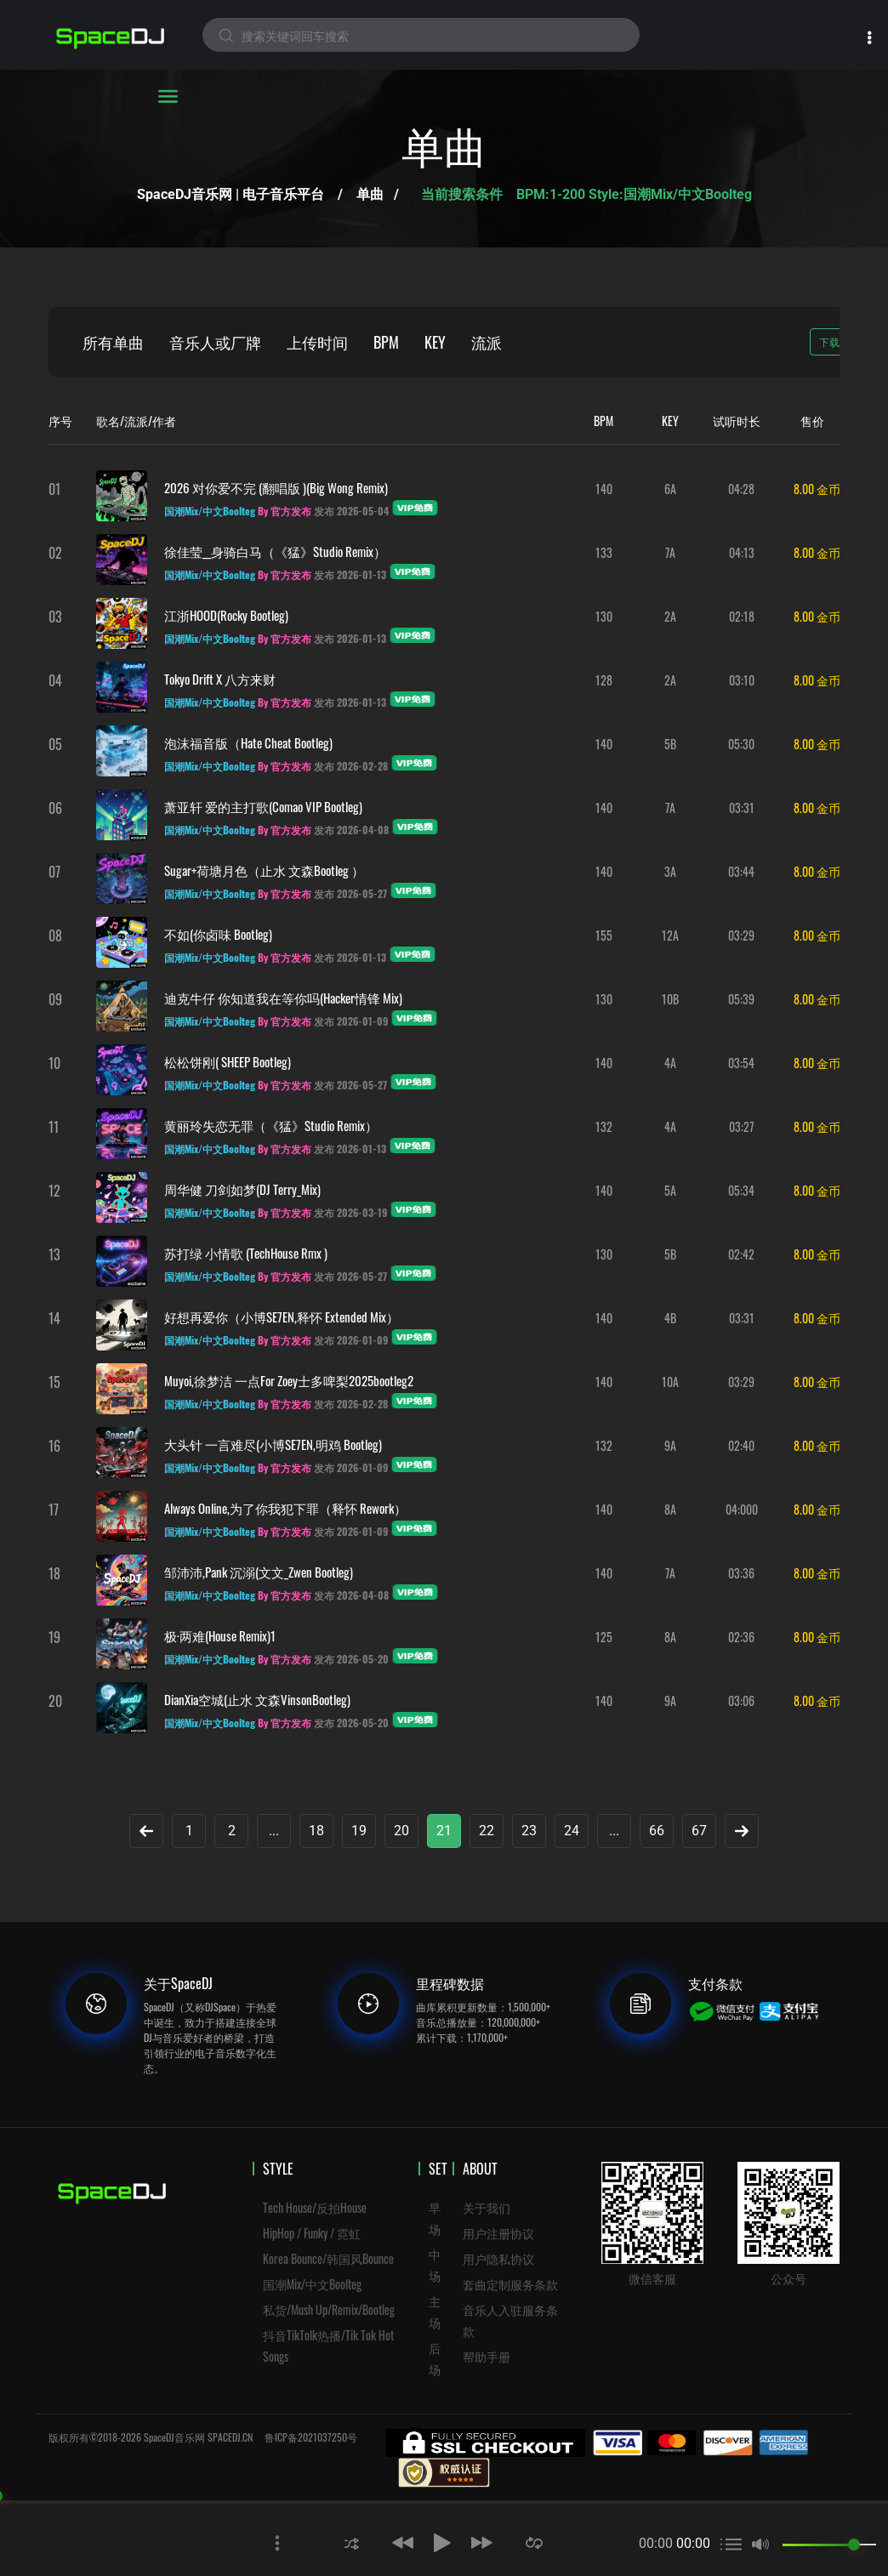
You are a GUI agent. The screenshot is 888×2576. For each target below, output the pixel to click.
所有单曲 (113, 342)
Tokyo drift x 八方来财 (220, 678)
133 (603, 552)
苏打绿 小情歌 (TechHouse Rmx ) (245, 1252)
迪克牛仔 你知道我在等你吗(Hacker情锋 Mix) (283, 997)
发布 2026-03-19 (350, 1212)
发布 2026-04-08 (351, 829)
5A (670, 1190)
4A (670, 1063)
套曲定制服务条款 (510, 2284)
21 (444, 1831)
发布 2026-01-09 (351, 1021)
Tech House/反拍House (315, 2207)
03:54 (741, 1063)
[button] (351, 2542)
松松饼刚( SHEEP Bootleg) (227, 1061)
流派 (486, 342)
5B (670, 744)
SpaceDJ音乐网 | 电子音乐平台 (230, 194)
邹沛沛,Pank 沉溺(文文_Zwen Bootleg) (258, 1571)
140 (603, 489)
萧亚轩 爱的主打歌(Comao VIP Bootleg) (263, 806)
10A (670, 1381)
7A (670, 552)
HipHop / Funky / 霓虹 (312, 2233)
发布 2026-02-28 (351, 766)
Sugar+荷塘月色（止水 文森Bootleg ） (264, 870)
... (274, 1831)
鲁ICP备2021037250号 (311, 2437)
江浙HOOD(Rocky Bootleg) (226, 615)
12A (670, 935)
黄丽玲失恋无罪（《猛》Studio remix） (271, 1125)
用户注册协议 (498, 2233)
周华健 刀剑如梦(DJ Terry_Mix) (242, 1189)
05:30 (741, 744)
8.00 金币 (817, 489)
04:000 (742, 1509)
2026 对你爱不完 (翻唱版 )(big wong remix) (276, 487)
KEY (435, 342)
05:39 (741, 999)
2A (670, 616)
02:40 (741, 1445)
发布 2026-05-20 (351, 1659)
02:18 (741, 616)
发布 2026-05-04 (351, 510)
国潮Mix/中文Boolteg (312, 2284)
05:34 (741, 1190)
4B (670, 1318)
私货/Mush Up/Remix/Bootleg (329, 2309)
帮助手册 (486, 2356)
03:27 (741, 1126)
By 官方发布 (284, 510)
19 (359, 1831)
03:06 (741, 1700)
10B (670, 999)
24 (571, 1831)
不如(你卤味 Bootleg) (218, 933)
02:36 (741, 1637)
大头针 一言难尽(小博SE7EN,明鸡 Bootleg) (273, 1444)
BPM (386, 342)
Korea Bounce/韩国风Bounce (328, 2258)
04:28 (741, 489)
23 (529, 1831)
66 (656, 1831)
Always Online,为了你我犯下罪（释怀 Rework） (285, 1507)
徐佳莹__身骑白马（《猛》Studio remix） (275, 551)
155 (603, 935)
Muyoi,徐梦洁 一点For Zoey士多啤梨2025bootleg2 (288, 1380)
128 (603, 680)
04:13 (741, 552)
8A (670, 1509)
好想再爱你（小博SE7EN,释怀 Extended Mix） (281, 1316)
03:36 (741, 1573)
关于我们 (486, 2207)
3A (670, 871)
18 (316, 1831)
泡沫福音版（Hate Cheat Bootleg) (248, 742)
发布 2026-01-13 (350, 574)
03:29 (741, 935)
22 (486, 1831)
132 (603, 1126)
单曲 (370, 194)
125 (603, 1637)
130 (603, 616)
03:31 (741, 807)
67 (699, 1831)
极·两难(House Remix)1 (220, 1635)
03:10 (741, 680)
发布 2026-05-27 (350, 893)
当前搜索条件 (463, 194)
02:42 (741, 1254)
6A (670, 489)
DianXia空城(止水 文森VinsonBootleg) (257, 1699)
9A (670, 1445)
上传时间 (317, 342)
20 (401, 1831)
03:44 (741, 871)
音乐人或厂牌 (215, 342)
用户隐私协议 (498, 2258)
